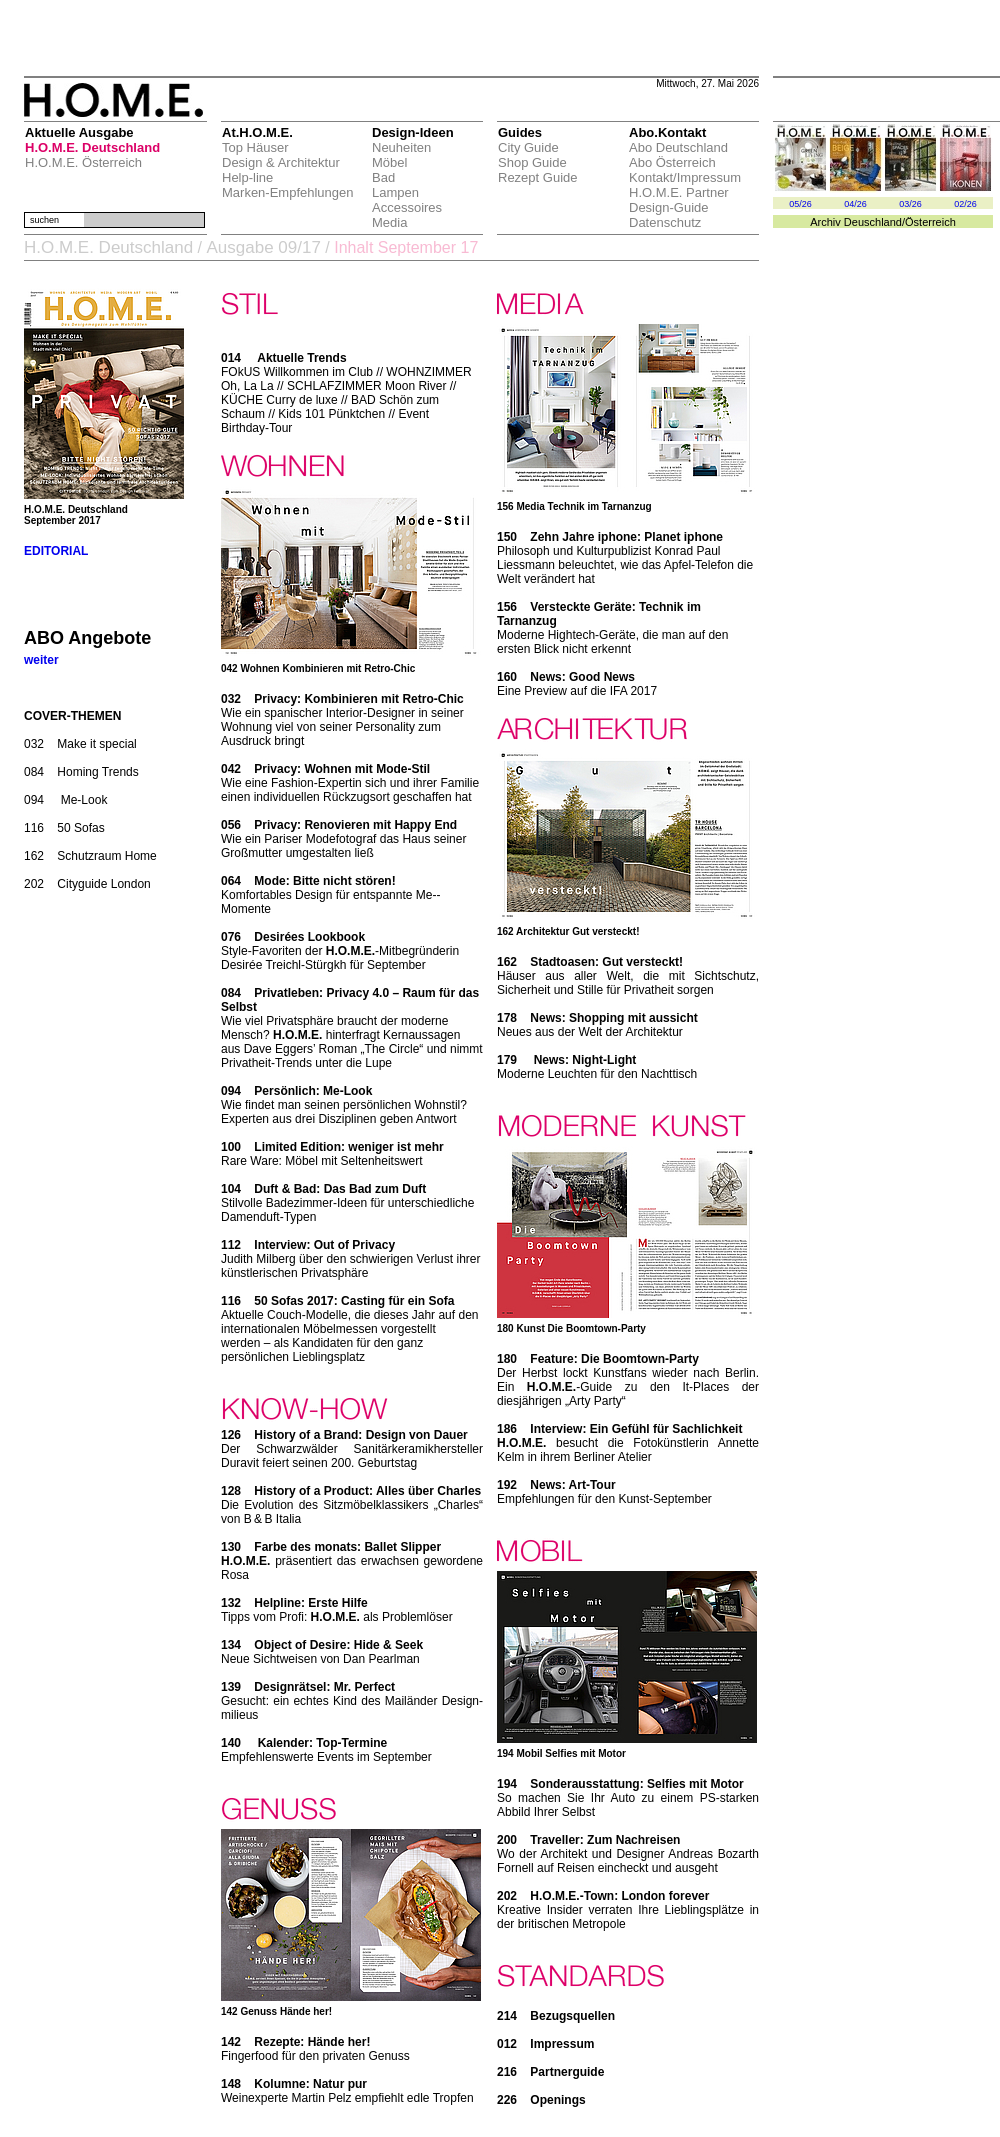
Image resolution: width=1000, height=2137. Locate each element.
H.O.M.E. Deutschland (92, 147)
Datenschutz (665, 222)
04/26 (855, 204)
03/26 (910, 204)
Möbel (389, 162)
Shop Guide (532, 162)
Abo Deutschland (678, 147)
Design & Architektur (281, 162)
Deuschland (873, 222)
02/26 (965, 204)
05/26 (800, 204)
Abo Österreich (672, 162)
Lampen (395, 192)
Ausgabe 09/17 (263, 247)
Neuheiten (401, 147)
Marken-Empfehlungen (288, 192)
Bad (383, 177)
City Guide (528, 147)
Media (389, 222)
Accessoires (407, 207)
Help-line (247, 177)
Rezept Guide (538, 177)
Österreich (930, 222)
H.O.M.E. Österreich (83, 162)
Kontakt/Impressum (685, 177)
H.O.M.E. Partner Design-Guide (679, 200)
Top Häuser (255, 147)
